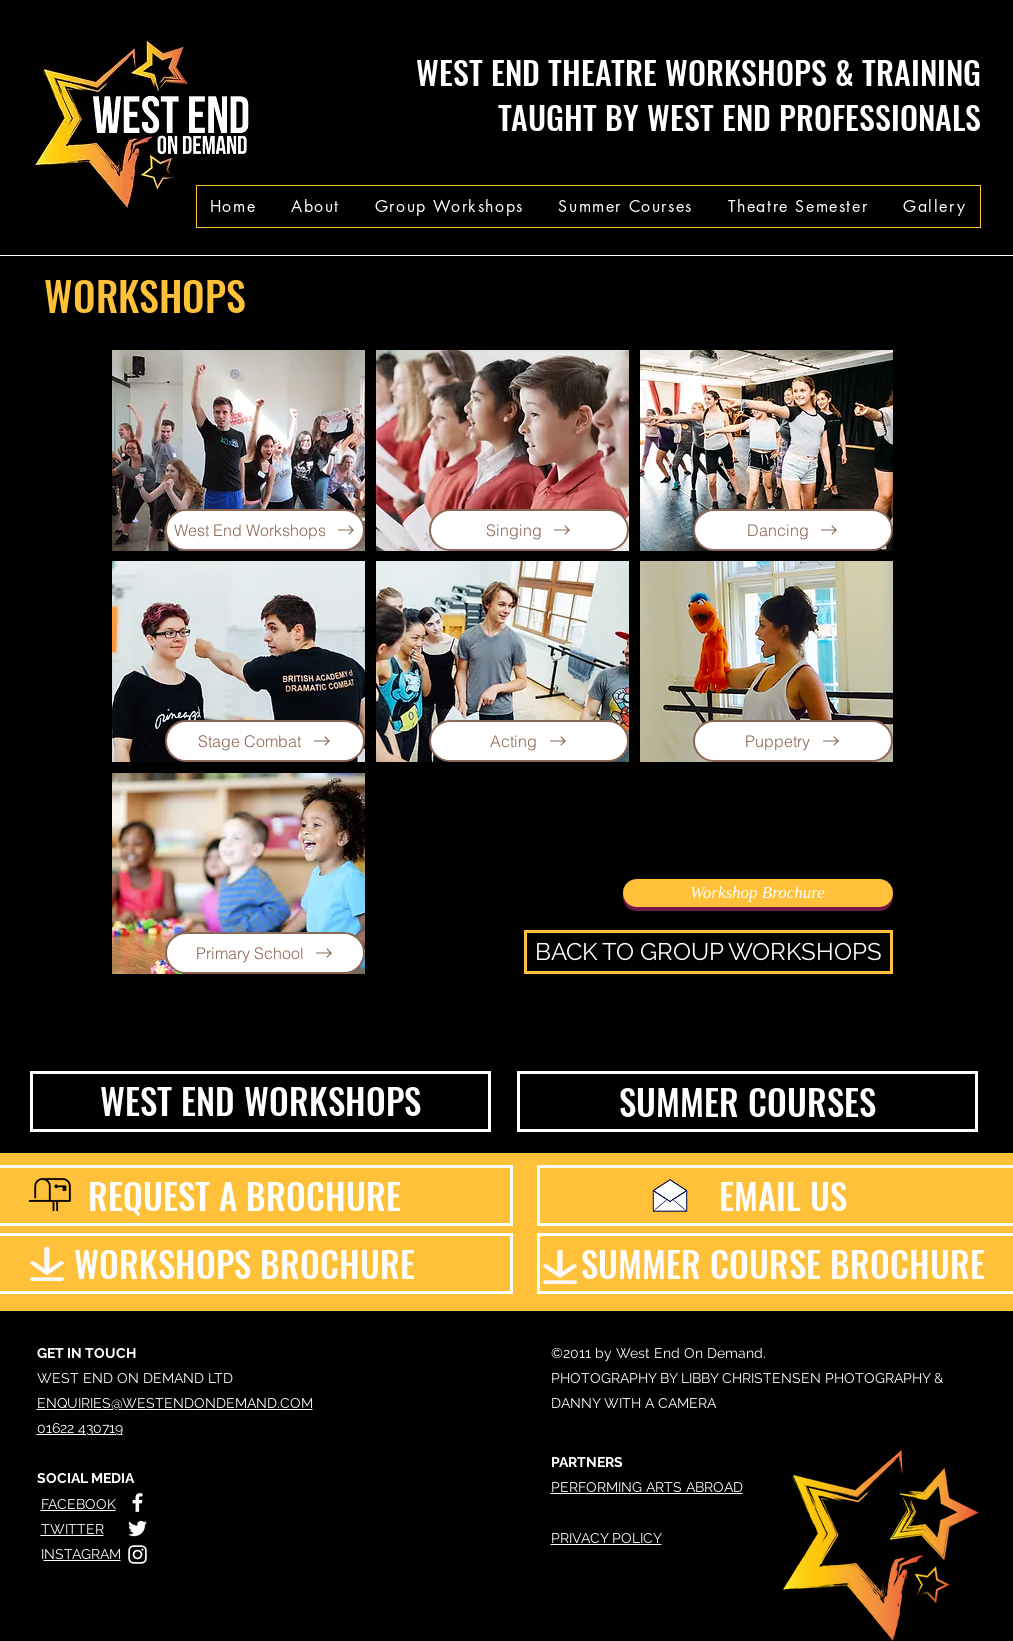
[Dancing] (793, 530)
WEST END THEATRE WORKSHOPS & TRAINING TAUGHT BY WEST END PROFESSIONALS (698, 94)
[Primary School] (265, 953)
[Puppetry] (793, 741)
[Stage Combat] (265, 741)
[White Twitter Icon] (137, 1528)
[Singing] (529, 530)
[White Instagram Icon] (137, 1554)
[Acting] (529, 741)
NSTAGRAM (82, 1554)
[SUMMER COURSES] (747, 1101)
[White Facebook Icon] (137, 1502)
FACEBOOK (78, 1504)
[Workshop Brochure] (758, 893)
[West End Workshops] (265, 530)
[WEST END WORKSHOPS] (260, 1101)
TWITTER (72, 1529)
